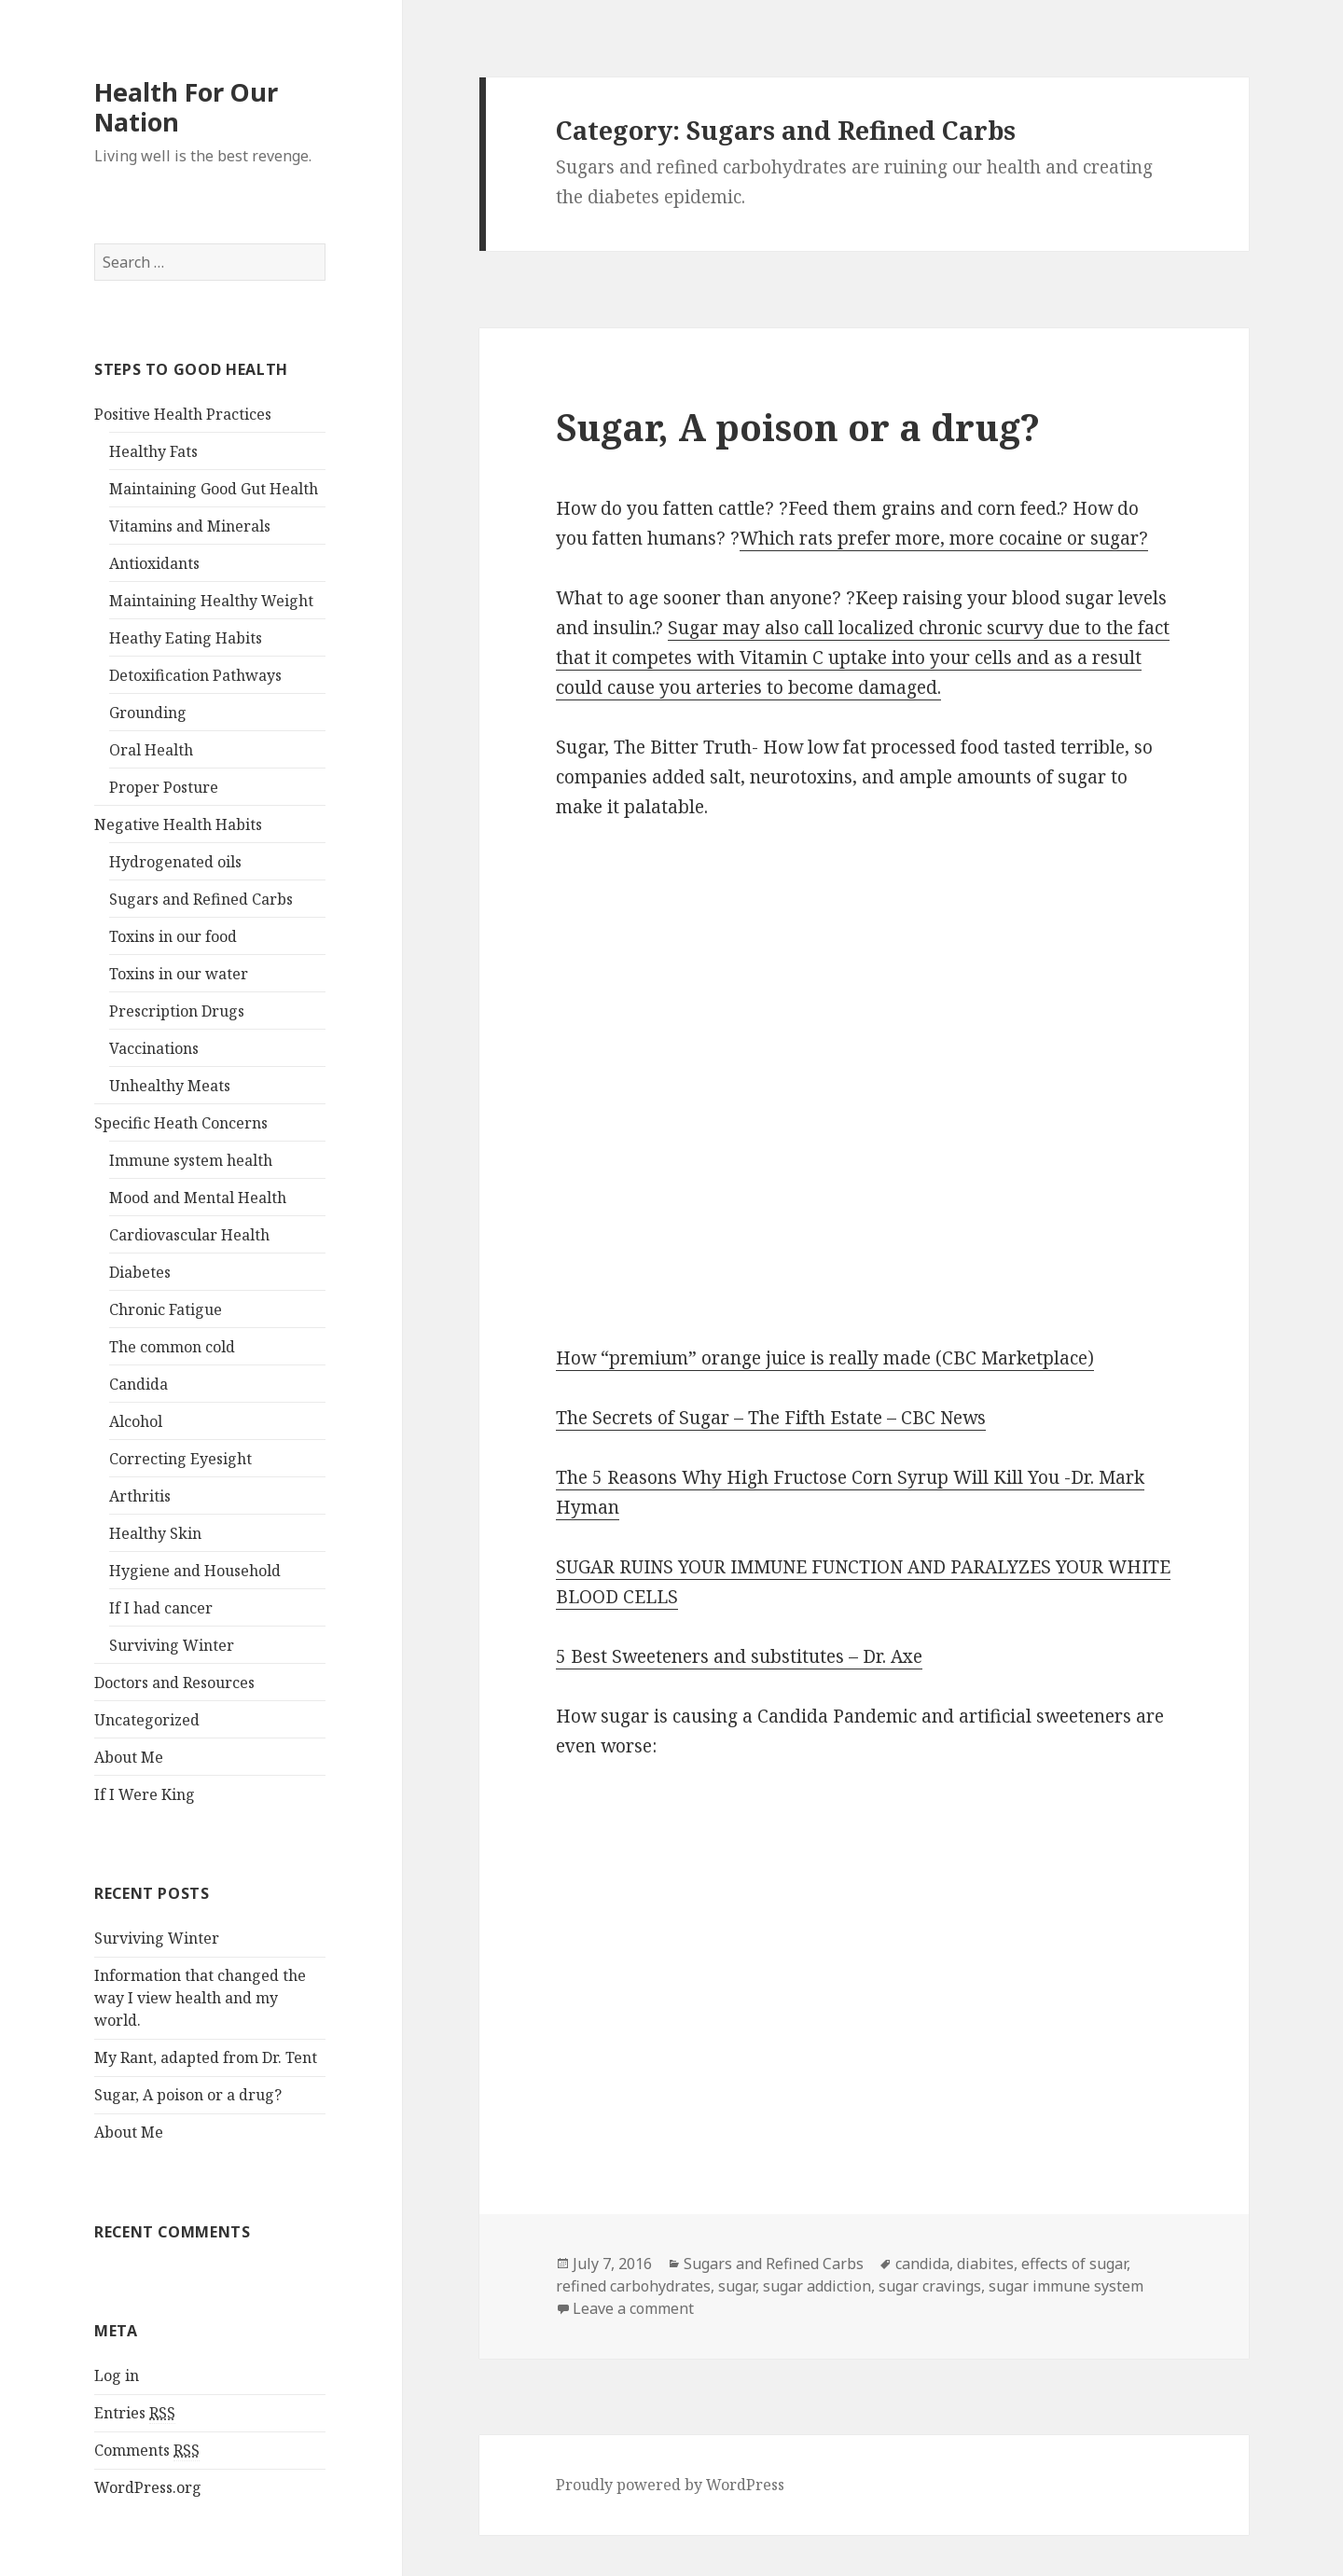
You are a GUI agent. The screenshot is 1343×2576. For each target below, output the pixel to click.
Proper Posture (163, 787)
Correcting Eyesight (180, 1458)
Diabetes (140, 1272)
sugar (736, 2286)
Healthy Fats (153, 451)
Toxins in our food (173, 936)
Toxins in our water (178, 973)
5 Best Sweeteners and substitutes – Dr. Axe (739, 1656)
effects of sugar (1074, 2263)
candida (922, 2263)
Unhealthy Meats (169, 1085)
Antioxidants (154, 563)
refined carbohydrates (633, 2286)
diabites (985, 2263)
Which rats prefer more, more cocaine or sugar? (944, 538)
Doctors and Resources (174, 1682)
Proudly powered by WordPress (670, 2484)
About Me (128, 1757)
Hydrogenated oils (175, 862)
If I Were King (144, 1794)
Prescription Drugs (176, 1011)
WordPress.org (147, 2487)
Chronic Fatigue (165, 1309)
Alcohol (135, 1421)
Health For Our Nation (186, 107)
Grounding (148, 712)
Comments (147, 2450)
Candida (138, 1384)
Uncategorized (147, 1720)
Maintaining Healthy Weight (211, 600)
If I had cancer (161, 1608)
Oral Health (151, 750)
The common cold (172, 1346)
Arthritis (140, 1496)
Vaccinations (154, 1048)
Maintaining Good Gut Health (213, 488)
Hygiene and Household (195, 1570)
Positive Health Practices (182, 414)
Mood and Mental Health (197, 1197)
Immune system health (190, 1160)
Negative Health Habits (178, 824)
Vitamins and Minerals (189, 526)
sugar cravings (930, 2286)
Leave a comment (633, 2308)
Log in (116, 2375)
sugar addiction (817, 2286)
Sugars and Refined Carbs (201, 899)
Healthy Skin (155, 1533)
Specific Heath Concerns (181, 1123)
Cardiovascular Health (189, 1235)
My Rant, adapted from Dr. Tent (205, 2057)
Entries (134, 2413)
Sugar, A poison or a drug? (188, 2094)
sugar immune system (1066, 2286)
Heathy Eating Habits (185, 638)
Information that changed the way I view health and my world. (200, 1997)
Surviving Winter (171, 1645)
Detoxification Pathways (195, 675)
